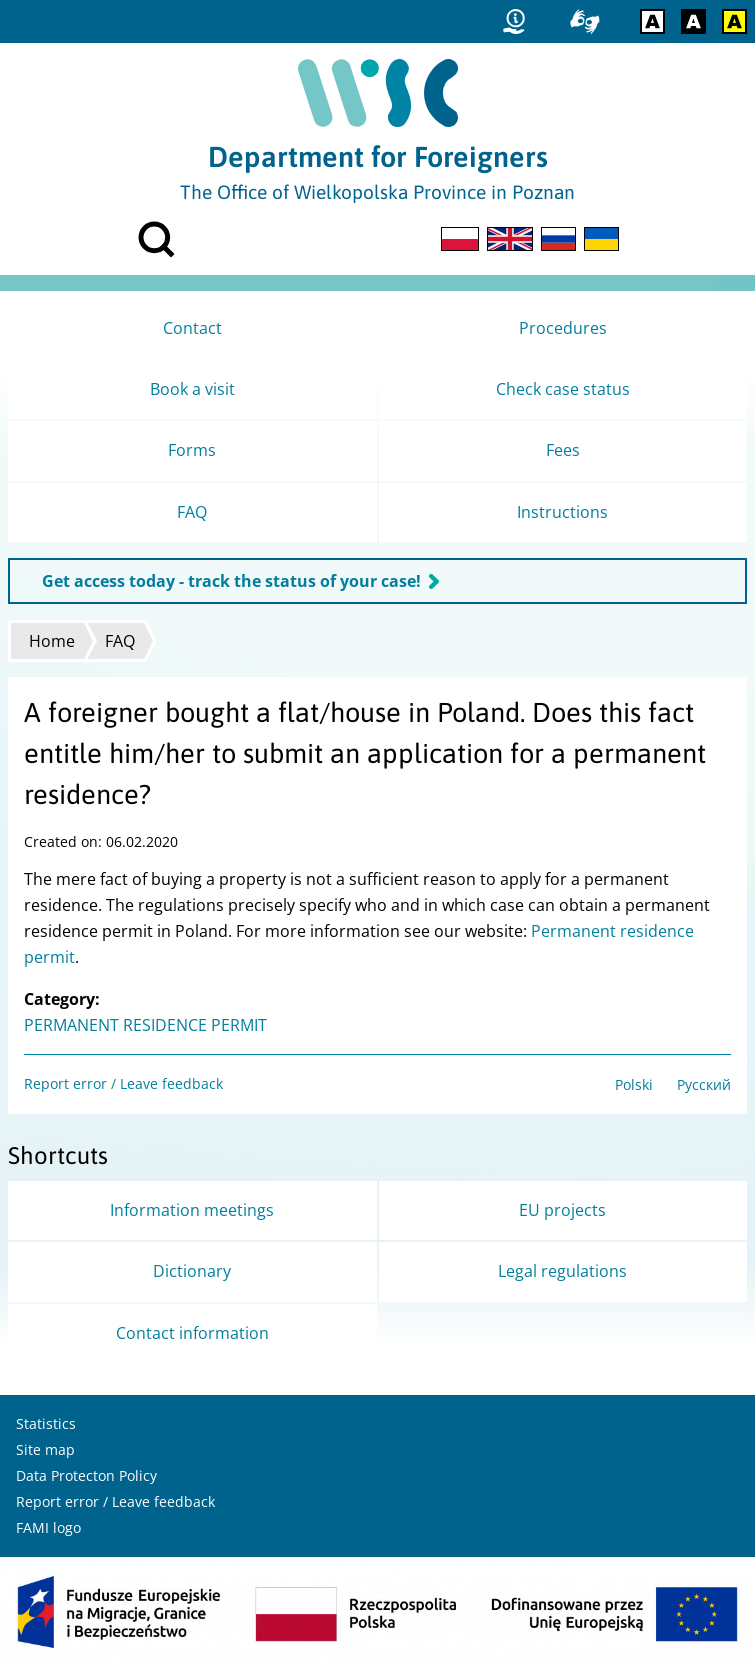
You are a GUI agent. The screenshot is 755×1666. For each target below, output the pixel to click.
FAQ (120, 641)
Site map (45, 1449)
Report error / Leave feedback (123, 1083)
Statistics (46, 1423)
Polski (634, 1084)
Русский (704, 1084)
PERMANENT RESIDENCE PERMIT (145, 1025)
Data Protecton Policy (86, 1475)
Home (52, 641)
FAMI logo (48, 1527)
